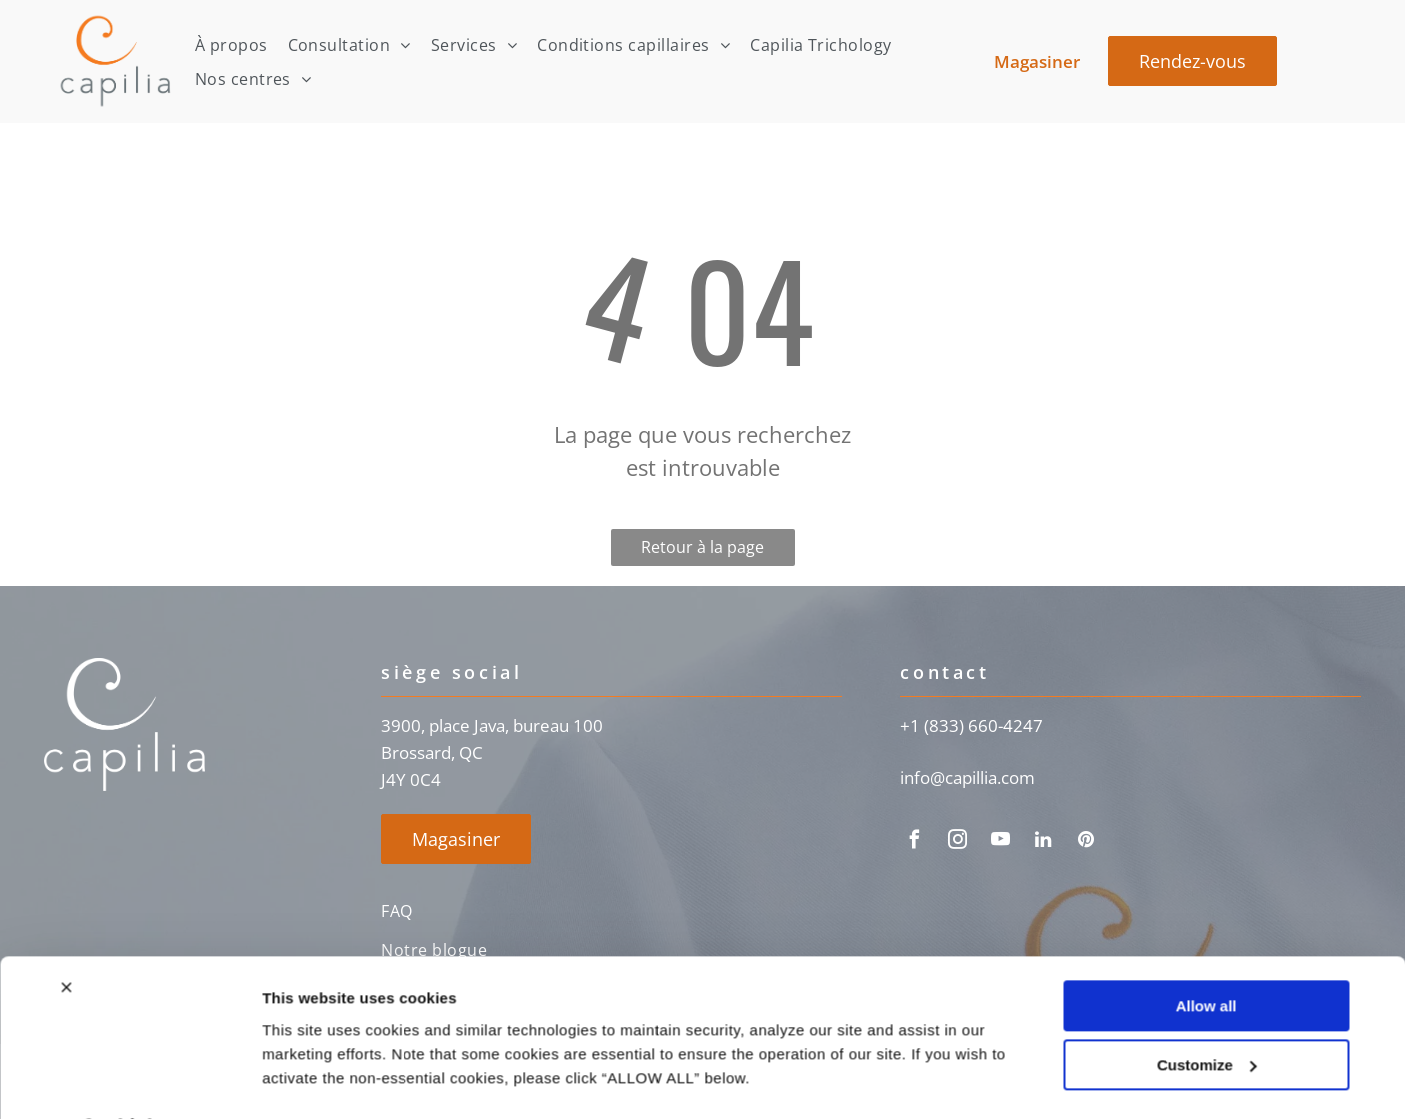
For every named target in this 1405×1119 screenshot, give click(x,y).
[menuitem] (231, 44)
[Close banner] (66, 935)
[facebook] (914, 842)
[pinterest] (1086, 842)
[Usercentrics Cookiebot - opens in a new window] (129, 1080)
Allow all (1206, 953)
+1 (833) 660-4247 (971, 725)
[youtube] (1000, 842)
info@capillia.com (967, 777)
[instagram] (957, 842)
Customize (1207, 1012)
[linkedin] (1043, 842)
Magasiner (1037, 61)
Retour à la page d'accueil (702, 551)
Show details (308, 1079)
